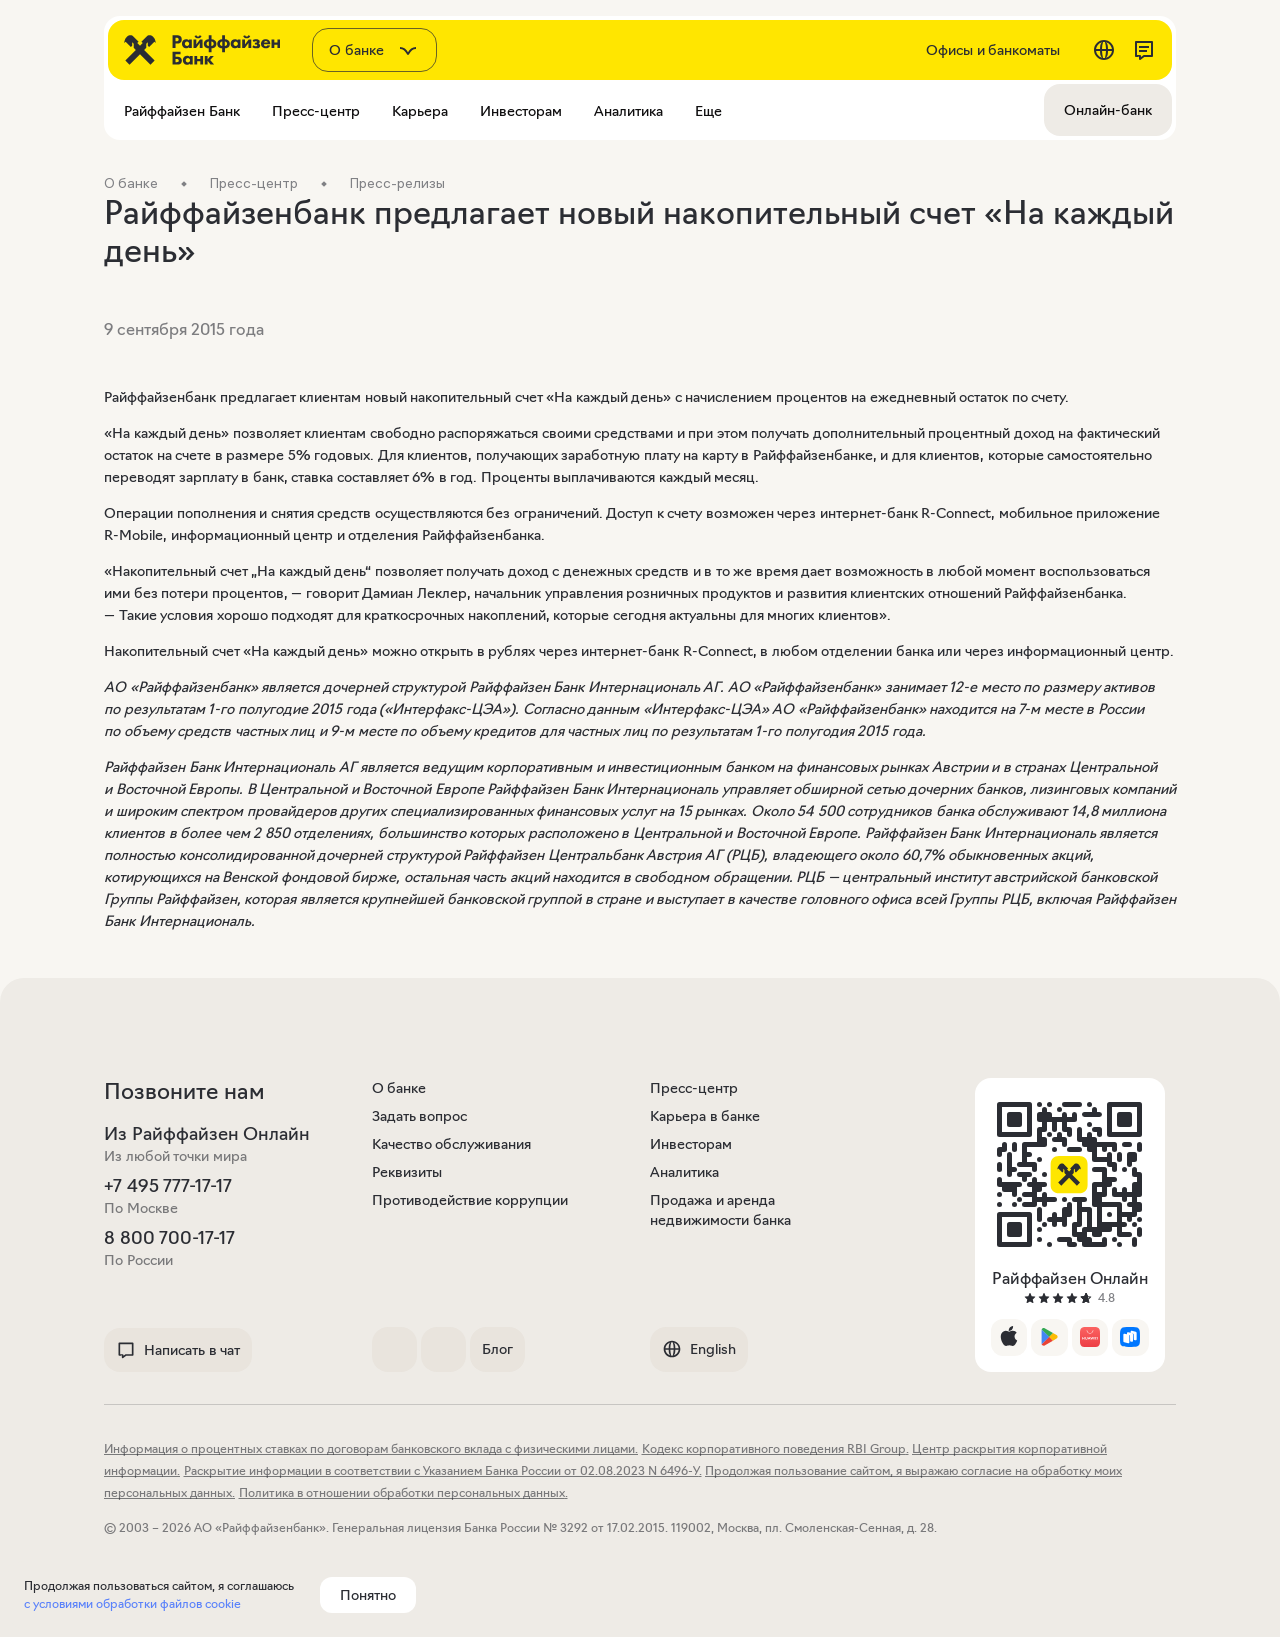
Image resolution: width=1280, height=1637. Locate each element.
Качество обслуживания (452, 1144)
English (699, 1349)
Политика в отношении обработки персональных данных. (403, 1492)
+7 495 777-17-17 (168, 1186)
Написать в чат (178, 1350)
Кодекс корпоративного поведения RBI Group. (775, 1448)
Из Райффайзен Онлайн (207, 1134)
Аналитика (684, 1172)
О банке (399, 1088)
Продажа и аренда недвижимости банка (720, 1210)
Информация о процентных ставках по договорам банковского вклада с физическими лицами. (371, 1448)
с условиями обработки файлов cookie (132, 1603)
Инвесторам (691, 1144)
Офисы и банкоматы (993, 50)
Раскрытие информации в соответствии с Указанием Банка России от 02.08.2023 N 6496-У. (443, 1470)
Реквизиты (407, 1172)
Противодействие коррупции (470, 1200)
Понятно (368, 1595)
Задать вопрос (420, 1116)
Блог (497, 1349)
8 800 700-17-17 (169, 1238)
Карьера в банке (705, 1116)
